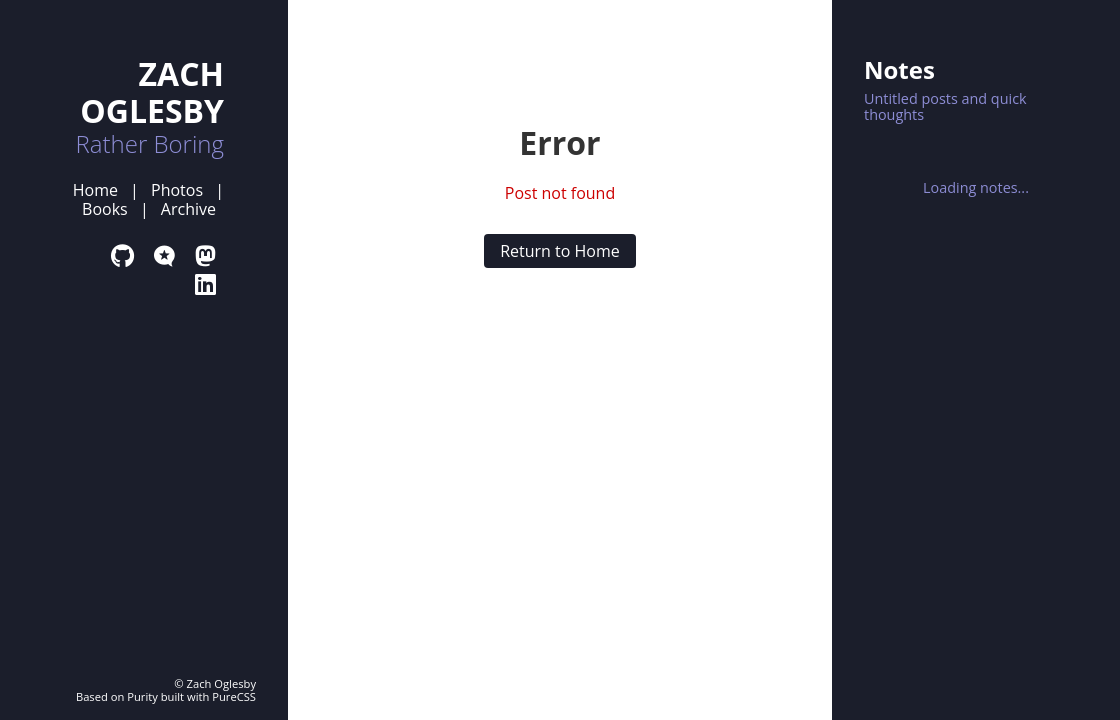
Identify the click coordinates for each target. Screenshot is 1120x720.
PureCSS (234, 696)
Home (95, 190)
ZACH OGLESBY (152, 92)
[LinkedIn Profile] (205, 283)
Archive (188, 209)
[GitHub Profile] (122, 255)
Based (92, 696)
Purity (142, 696)
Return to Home (560, 251)
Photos (177, 190)
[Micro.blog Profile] (164, 255)
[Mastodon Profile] (205, 255)
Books (105, 209)
